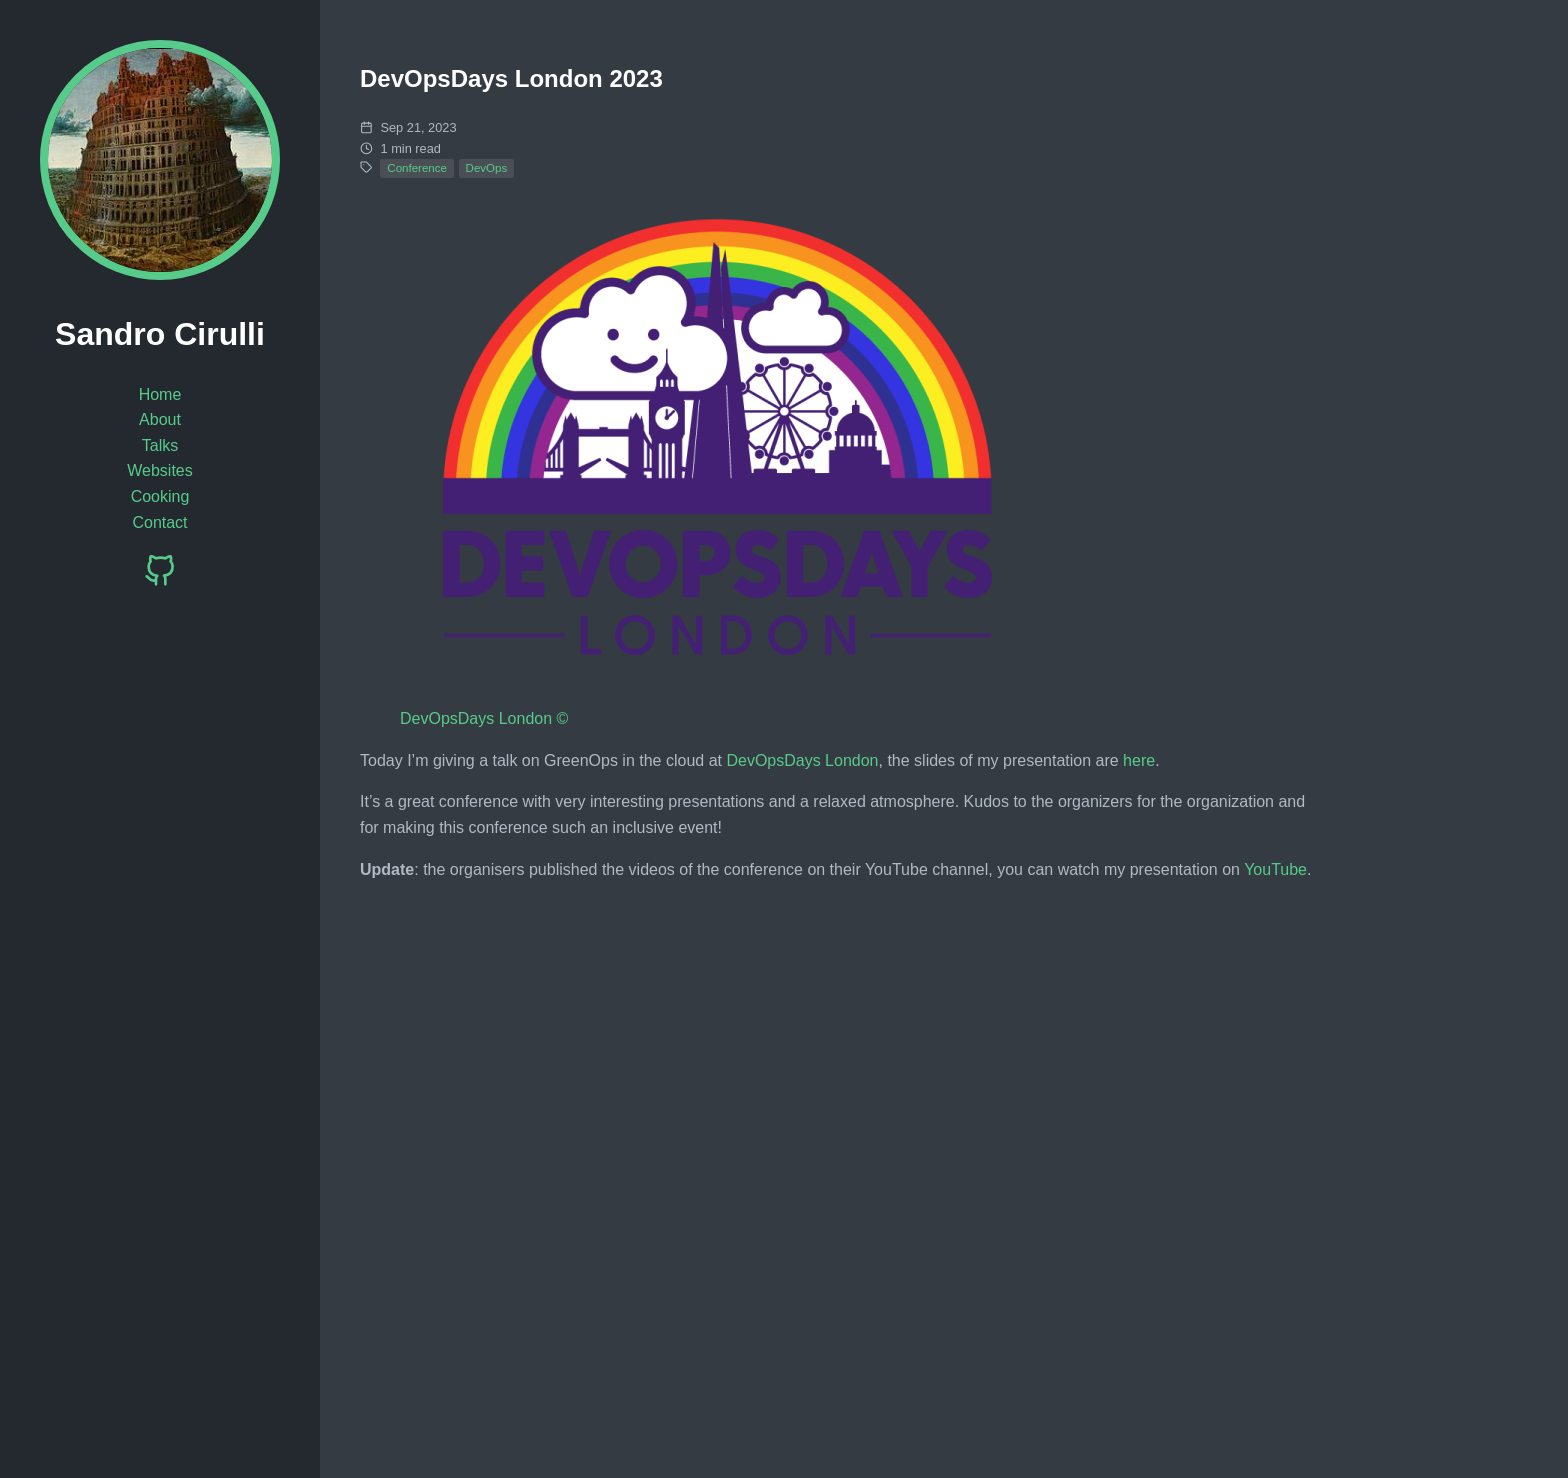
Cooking (160, 496)
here (1139, 760)
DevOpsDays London (802, 760)
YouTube (1275, 869)
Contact (159, 522)
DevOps (487, 168)
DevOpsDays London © (484, 718)
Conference (417, 168)
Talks (160, 445)
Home (160, 394)
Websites (160, 470)
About (160, 419)
